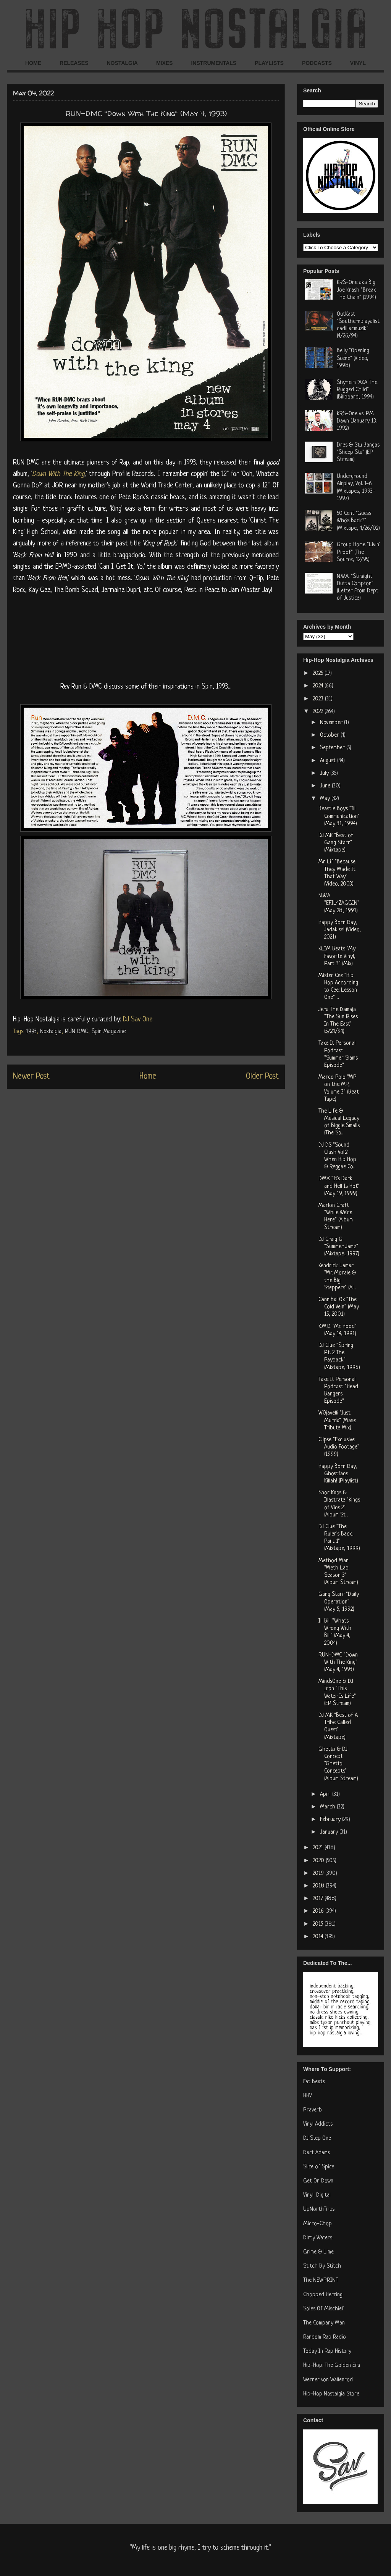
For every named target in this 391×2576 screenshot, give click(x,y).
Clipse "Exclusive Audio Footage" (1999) (338, 1447)
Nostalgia (50, 1031)
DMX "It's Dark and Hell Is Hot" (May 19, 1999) (338, 1186)
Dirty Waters (317, 2238)
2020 (319, 1861)
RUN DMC (76, 1031)
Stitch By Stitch (322, 2266)
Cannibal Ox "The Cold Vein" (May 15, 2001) (338, 1307)
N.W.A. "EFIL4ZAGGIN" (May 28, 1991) (338, 903)
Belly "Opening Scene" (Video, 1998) (353, 358)
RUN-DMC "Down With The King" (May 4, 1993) (338, 1662)
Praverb (312, 2110)
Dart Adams (316, 2153)
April (326, 1794)
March (328, 1807)
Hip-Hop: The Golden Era (331, 2365)
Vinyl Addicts (318, 2124)
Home (147, 1076)
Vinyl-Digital (317, 2195)
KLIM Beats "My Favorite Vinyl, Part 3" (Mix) (336, 956)
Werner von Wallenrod (328, 2380)
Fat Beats (314, 2082)
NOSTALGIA (122, 63)
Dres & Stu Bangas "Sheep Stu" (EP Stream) (358, 452)
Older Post (262, 1076)
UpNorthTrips (318, 2209)
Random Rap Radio (324, 2337)
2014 (319, 1937)
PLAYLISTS (269, 63)
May (325, 798)
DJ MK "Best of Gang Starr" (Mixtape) (335, 842)
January (329, 1832)
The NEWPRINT (320, 2280)
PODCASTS (317, 63)
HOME (33, 63)
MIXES (164, 63)
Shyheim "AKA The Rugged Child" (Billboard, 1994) (357, 389)
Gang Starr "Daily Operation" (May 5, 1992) (338, 1601)
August (328, 761)
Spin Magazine (109, 1031)
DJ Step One (317, 2138)
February (331, 1819)
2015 (319, 1924)
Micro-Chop (317, 2224)
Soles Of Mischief (323, 2309)
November (332, 722)
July (325, 773)
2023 (319, 699)
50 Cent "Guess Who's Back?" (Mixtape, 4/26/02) (358, 520)
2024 (319, 686)
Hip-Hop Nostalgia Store (331, 2394)
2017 (319, 1898)
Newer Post (31, 1076)
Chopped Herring (323, 2295)
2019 (319, 1873)
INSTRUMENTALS (213, 63)
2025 (319, 673)
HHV (307, 2096)
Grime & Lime (318, 2252)
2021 (319, 1848)
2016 (319, 1911)
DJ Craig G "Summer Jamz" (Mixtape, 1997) (338, 1246)
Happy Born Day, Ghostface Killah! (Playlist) (338, 1473)
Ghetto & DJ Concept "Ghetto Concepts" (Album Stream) (338, 1764)
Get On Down (318, 2181)
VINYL (358, 63)
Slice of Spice (318, 2167)
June (326, 786)
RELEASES (74, 63)
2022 (319, 711)
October (330, 735)
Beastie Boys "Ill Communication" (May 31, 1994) (339, 816)
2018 (319, 1886)
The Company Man (324, 2323)
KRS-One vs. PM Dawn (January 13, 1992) (357, 421)
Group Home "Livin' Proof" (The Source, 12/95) (358, 552)
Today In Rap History (327, 2351)
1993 (31, 1031)
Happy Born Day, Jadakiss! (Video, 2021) (339, 929)
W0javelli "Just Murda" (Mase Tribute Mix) (337, 1420)
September (333, 748)
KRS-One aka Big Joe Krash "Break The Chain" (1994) (356, 289)
